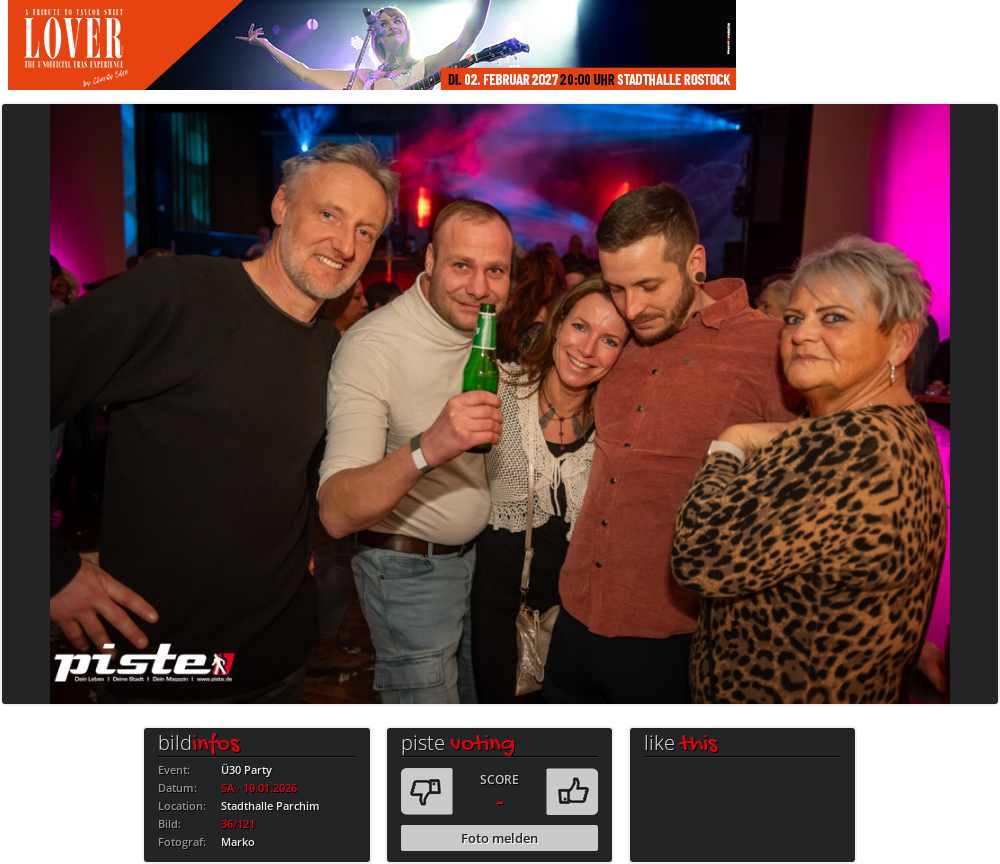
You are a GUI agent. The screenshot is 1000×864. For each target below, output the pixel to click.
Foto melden (499, 838)
